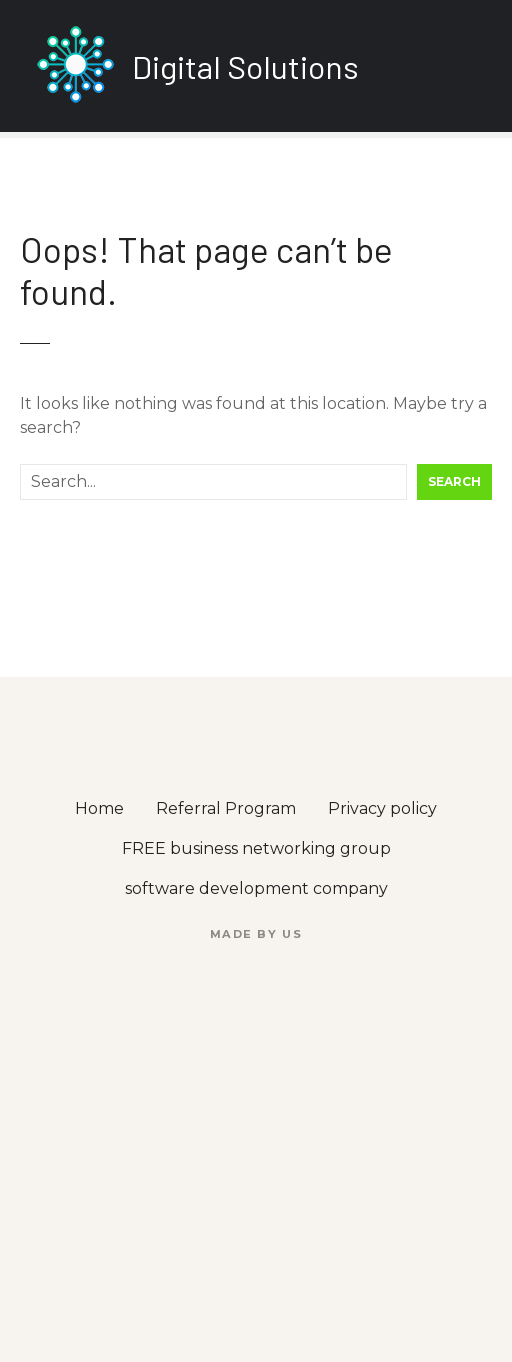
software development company (256, 888)
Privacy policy (382, 808)
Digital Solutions (245, 66)
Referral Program (226, 808)
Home (99, 808)
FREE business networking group (256, 848)
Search (454, 481)
